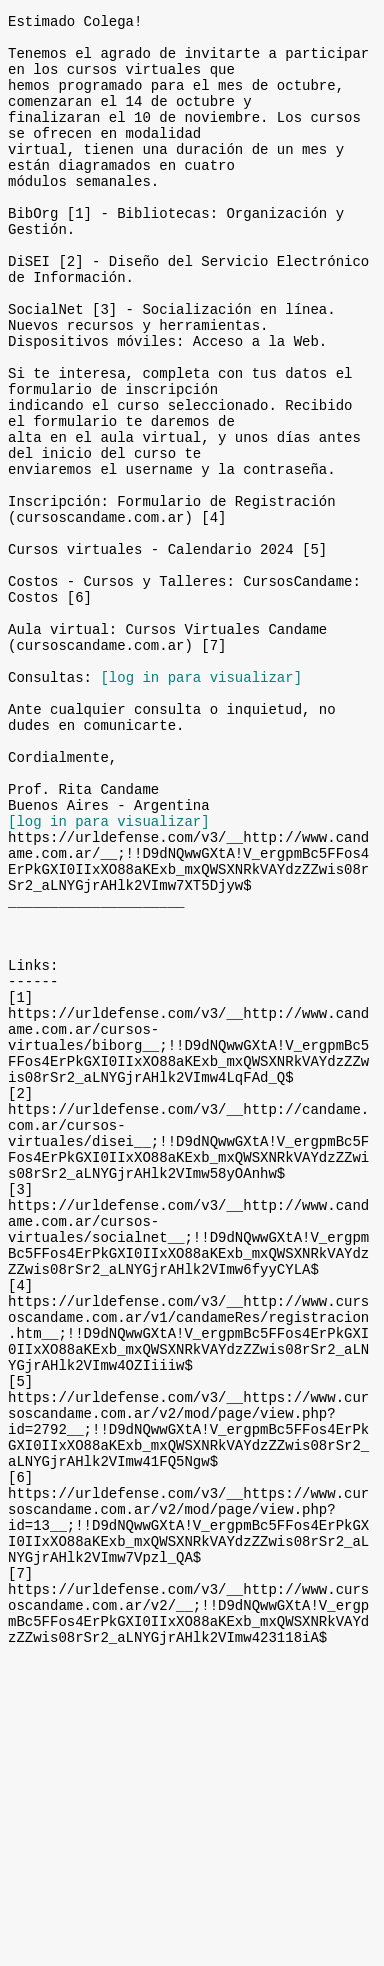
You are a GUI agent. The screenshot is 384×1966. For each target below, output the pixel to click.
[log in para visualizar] (201, 802)
